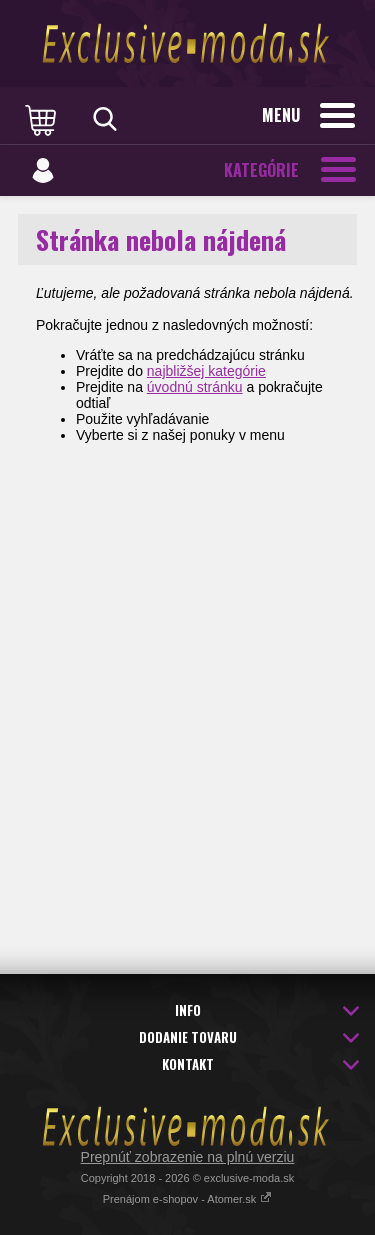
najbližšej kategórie (206, 371)
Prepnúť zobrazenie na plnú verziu (188, 1157)
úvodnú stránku (195, 387)
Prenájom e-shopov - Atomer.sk (188, 1199)
